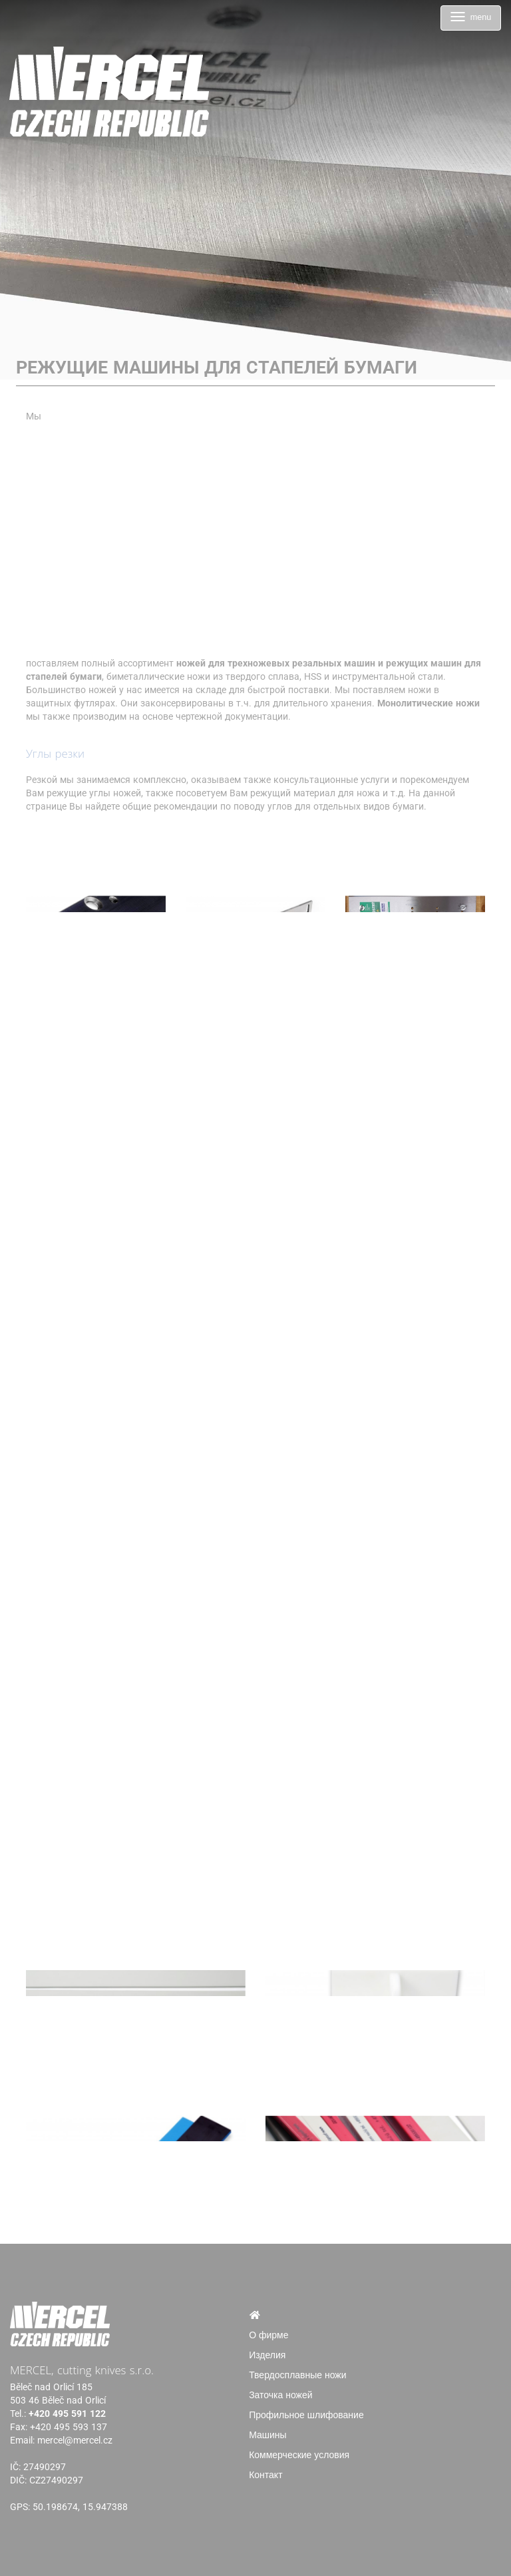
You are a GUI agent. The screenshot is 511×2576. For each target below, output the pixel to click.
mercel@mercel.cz (74, 2440)
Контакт (265, 2474)
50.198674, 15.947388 (80, 2506)
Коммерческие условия (299, 2454)
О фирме (268, 2335)
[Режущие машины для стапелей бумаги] (96, 866)
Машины (267, 2435)
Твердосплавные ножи (297, 2375)
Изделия (267, 2355)
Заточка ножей (280, 2395)
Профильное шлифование (306, 2415)
